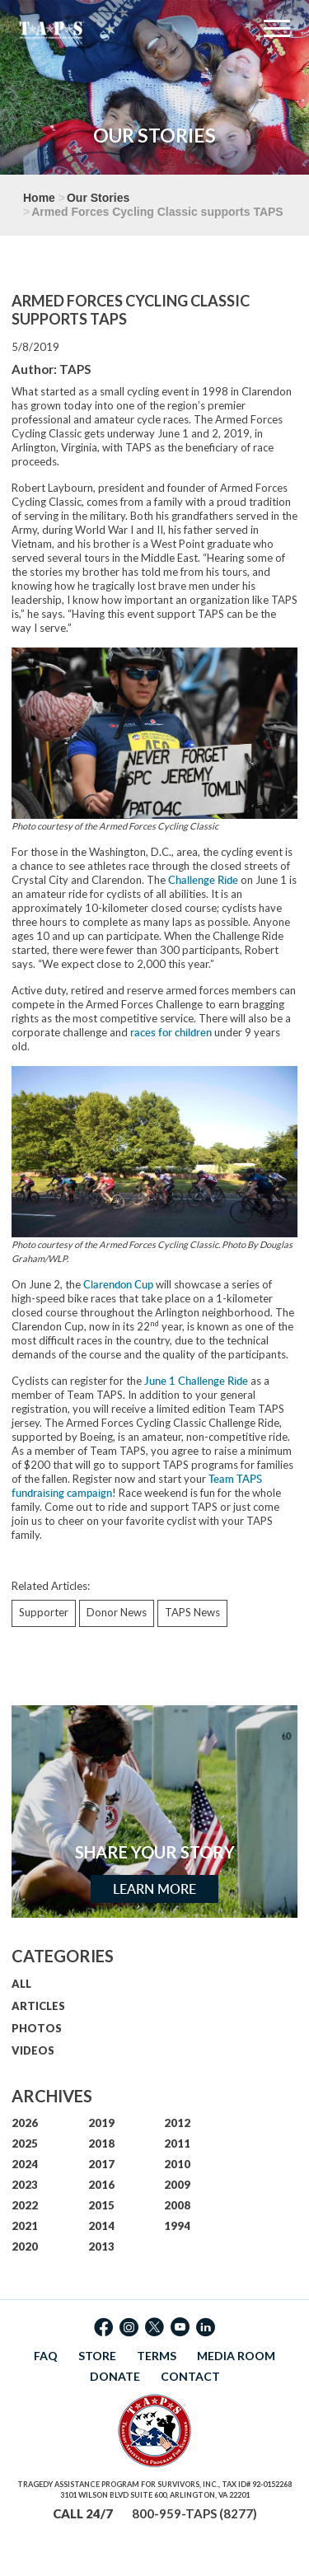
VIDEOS (33, 2050)
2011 (177, 2143)
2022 (25, 2205)
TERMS (156, 2356)
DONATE (115, 2376)
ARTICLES (38, 2006)
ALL (21, 1983)
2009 (177, 2184)
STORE (97, 2356)
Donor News (117, 1612)
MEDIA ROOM (236, 2356)
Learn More (154, 1889)
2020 (25, 2246)
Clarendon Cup (118, 1284)
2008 (177, 2205)
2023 (25, 2184)
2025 (25, 2143)
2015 (101, 2205)
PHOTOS (37, 2028)
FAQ (46, 2356)
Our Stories (98, 197)
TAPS (75, 369)
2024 (25, 2164)
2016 (101, 2184)
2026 (25, 2123)
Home (39, 197)
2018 (101, 2143)
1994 (177, 2225)
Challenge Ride (203, 879)
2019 (101, 2123)
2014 (101, 2225)
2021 (25, 2225)
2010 (177, 2164)
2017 (101, 2164)
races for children (171, 1032)
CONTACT (190, 2376)
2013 (101, 2246)
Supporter (43, 1612)
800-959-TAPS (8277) (194, 2513)
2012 (177, 2123)
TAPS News (192, 1612)
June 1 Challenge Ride (196, 1380)
